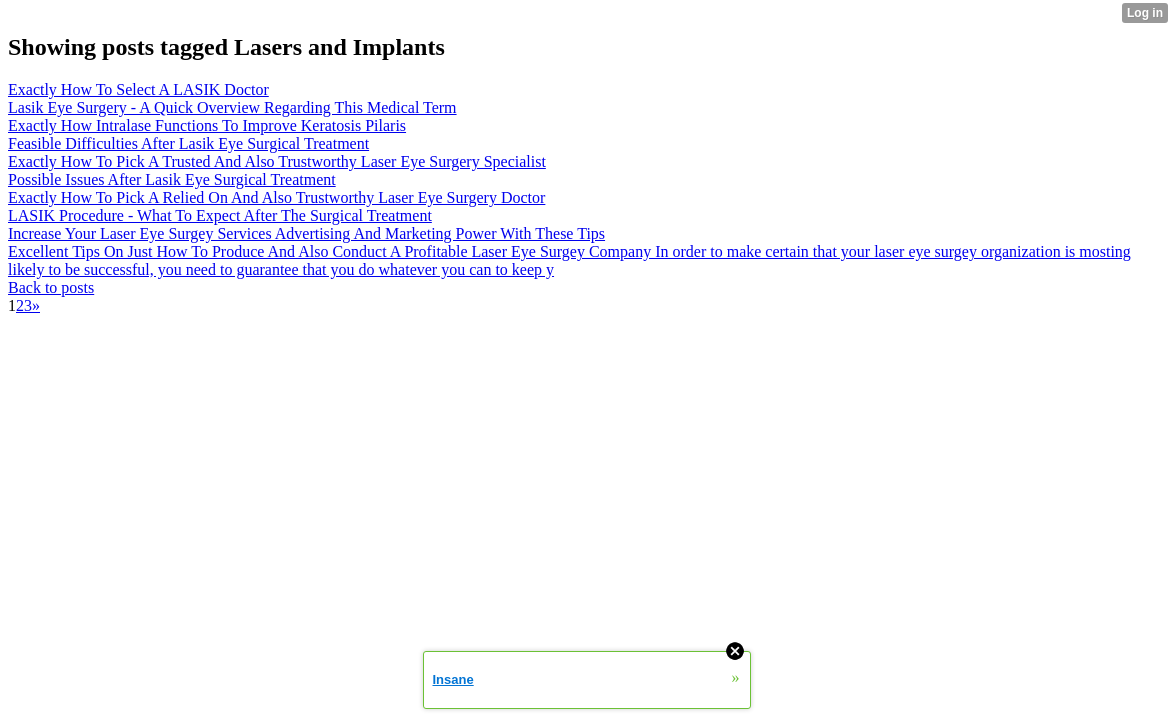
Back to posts (51, 287)
